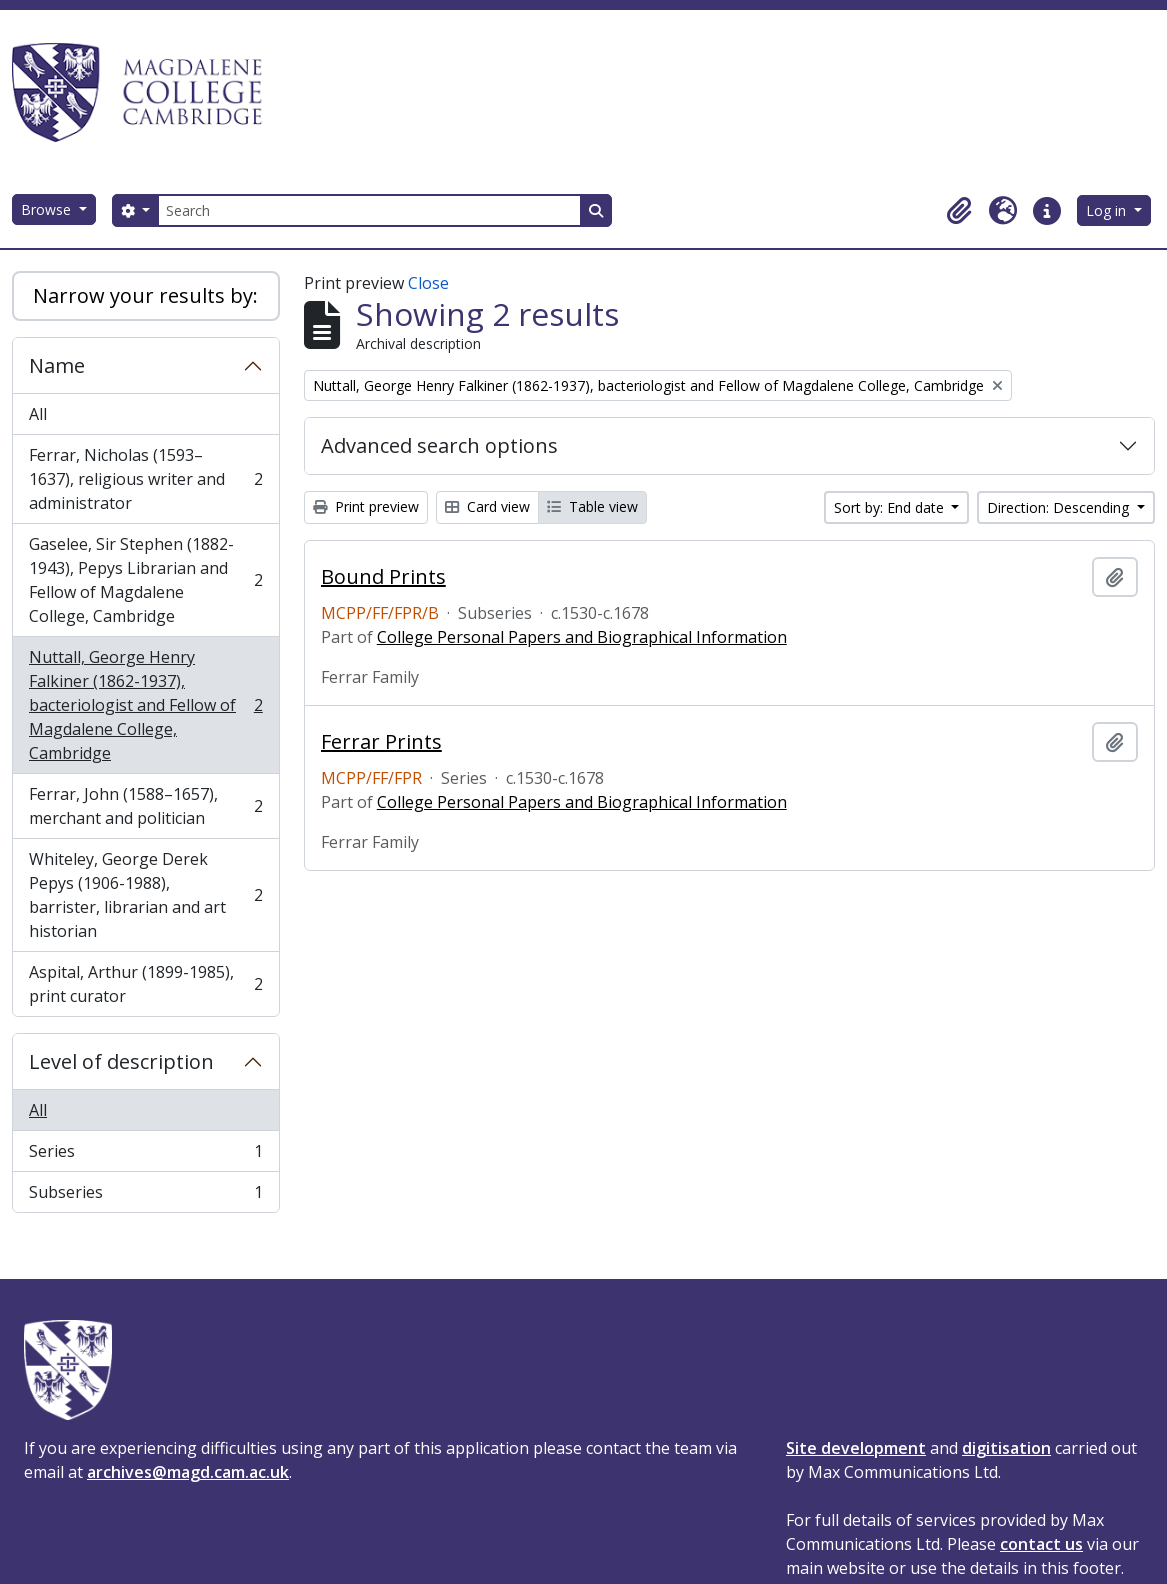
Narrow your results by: (145, 295)
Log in (1108, 210)
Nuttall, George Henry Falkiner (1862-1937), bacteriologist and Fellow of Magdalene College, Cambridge (145, 705)
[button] (959, 211)
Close (428, 283)
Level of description (121, 1061)
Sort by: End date (891, 507)
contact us (1041, 1544)
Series (145, 1155)
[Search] (369, 210)
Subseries (145, 1196)
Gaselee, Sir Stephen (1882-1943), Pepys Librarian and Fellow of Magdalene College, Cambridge (145, 580)
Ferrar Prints (381, 742)
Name (57, 365)
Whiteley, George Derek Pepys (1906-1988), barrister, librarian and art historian (145, 895)
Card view (487, 506)
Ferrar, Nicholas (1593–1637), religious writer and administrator (145, 479)
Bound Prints (383, 577)
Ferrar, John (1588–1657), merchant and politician (145, 806)
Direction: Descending (1060, 507)
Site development (856, 1448)
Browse (48, 209)
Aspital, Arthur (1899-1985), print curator (145, 984)
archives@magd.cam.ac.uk (188, 1472)
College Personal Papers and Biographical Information (582, 637)
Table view (592, 506)
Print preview (366, 506)
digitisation (1006, 1448)
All (38, 414)
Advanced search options (439, 445)
